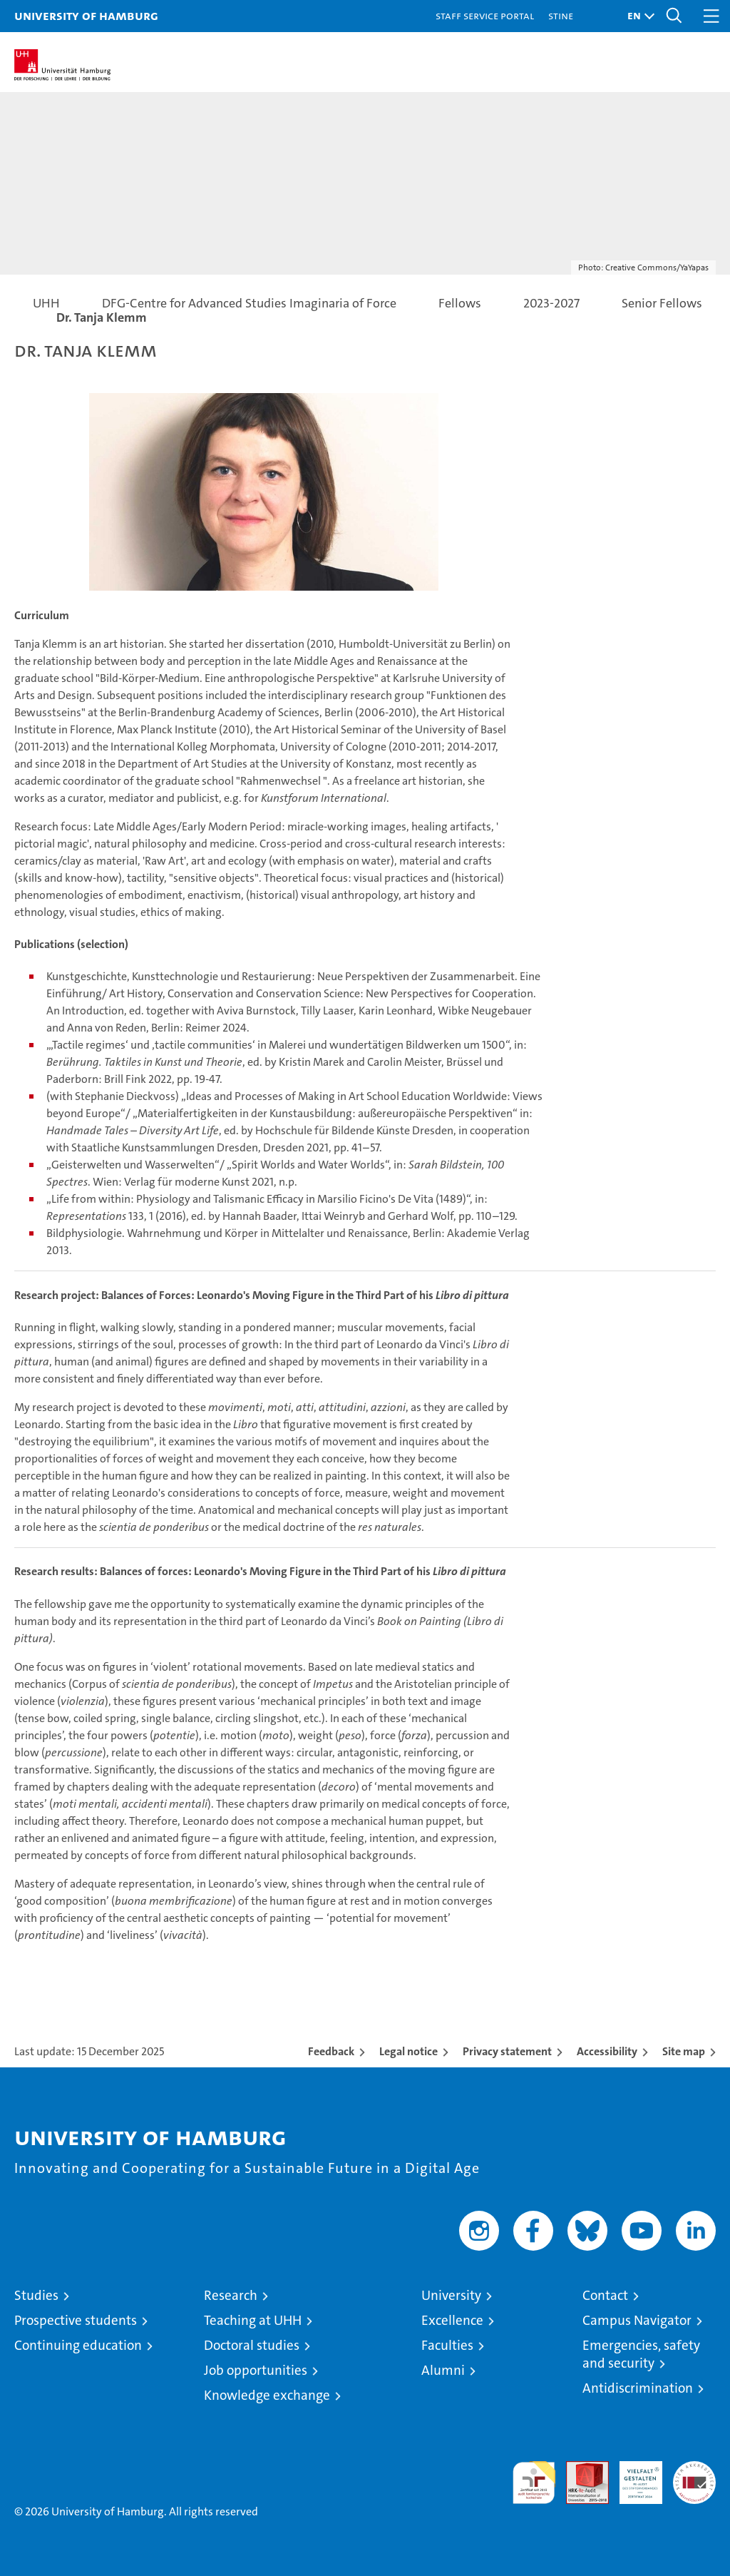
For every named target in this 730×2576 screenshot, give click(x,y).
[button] (637, 16)
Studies (36, 2295)
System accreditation (694, 2476)
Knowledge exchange (267, 2395)
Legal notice (408, 2051)
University (451, 2295)
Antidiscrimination (637, 2388)
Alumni (443, 2370)
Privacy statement (507, 2051)
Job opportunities (255, 2370)
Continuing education (78, 2345)
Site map (683, 2051)
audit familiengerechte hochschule (534, 2482)
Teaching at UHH (253, 2320)
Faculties (447, 2345)
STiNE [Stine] (560, 15)
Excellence (452, 2320)
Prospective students (75, 2320)
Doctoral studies (251, 2345)
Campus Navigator (637, 2320)
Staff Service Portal (485, 15)
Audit (579, 2468)
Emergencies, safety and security (641, 2354)
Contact (605, 2295)
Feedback (331, 2051)
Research (230, 2295)
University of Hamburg (86, 15)
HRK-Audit (633, 2476)
